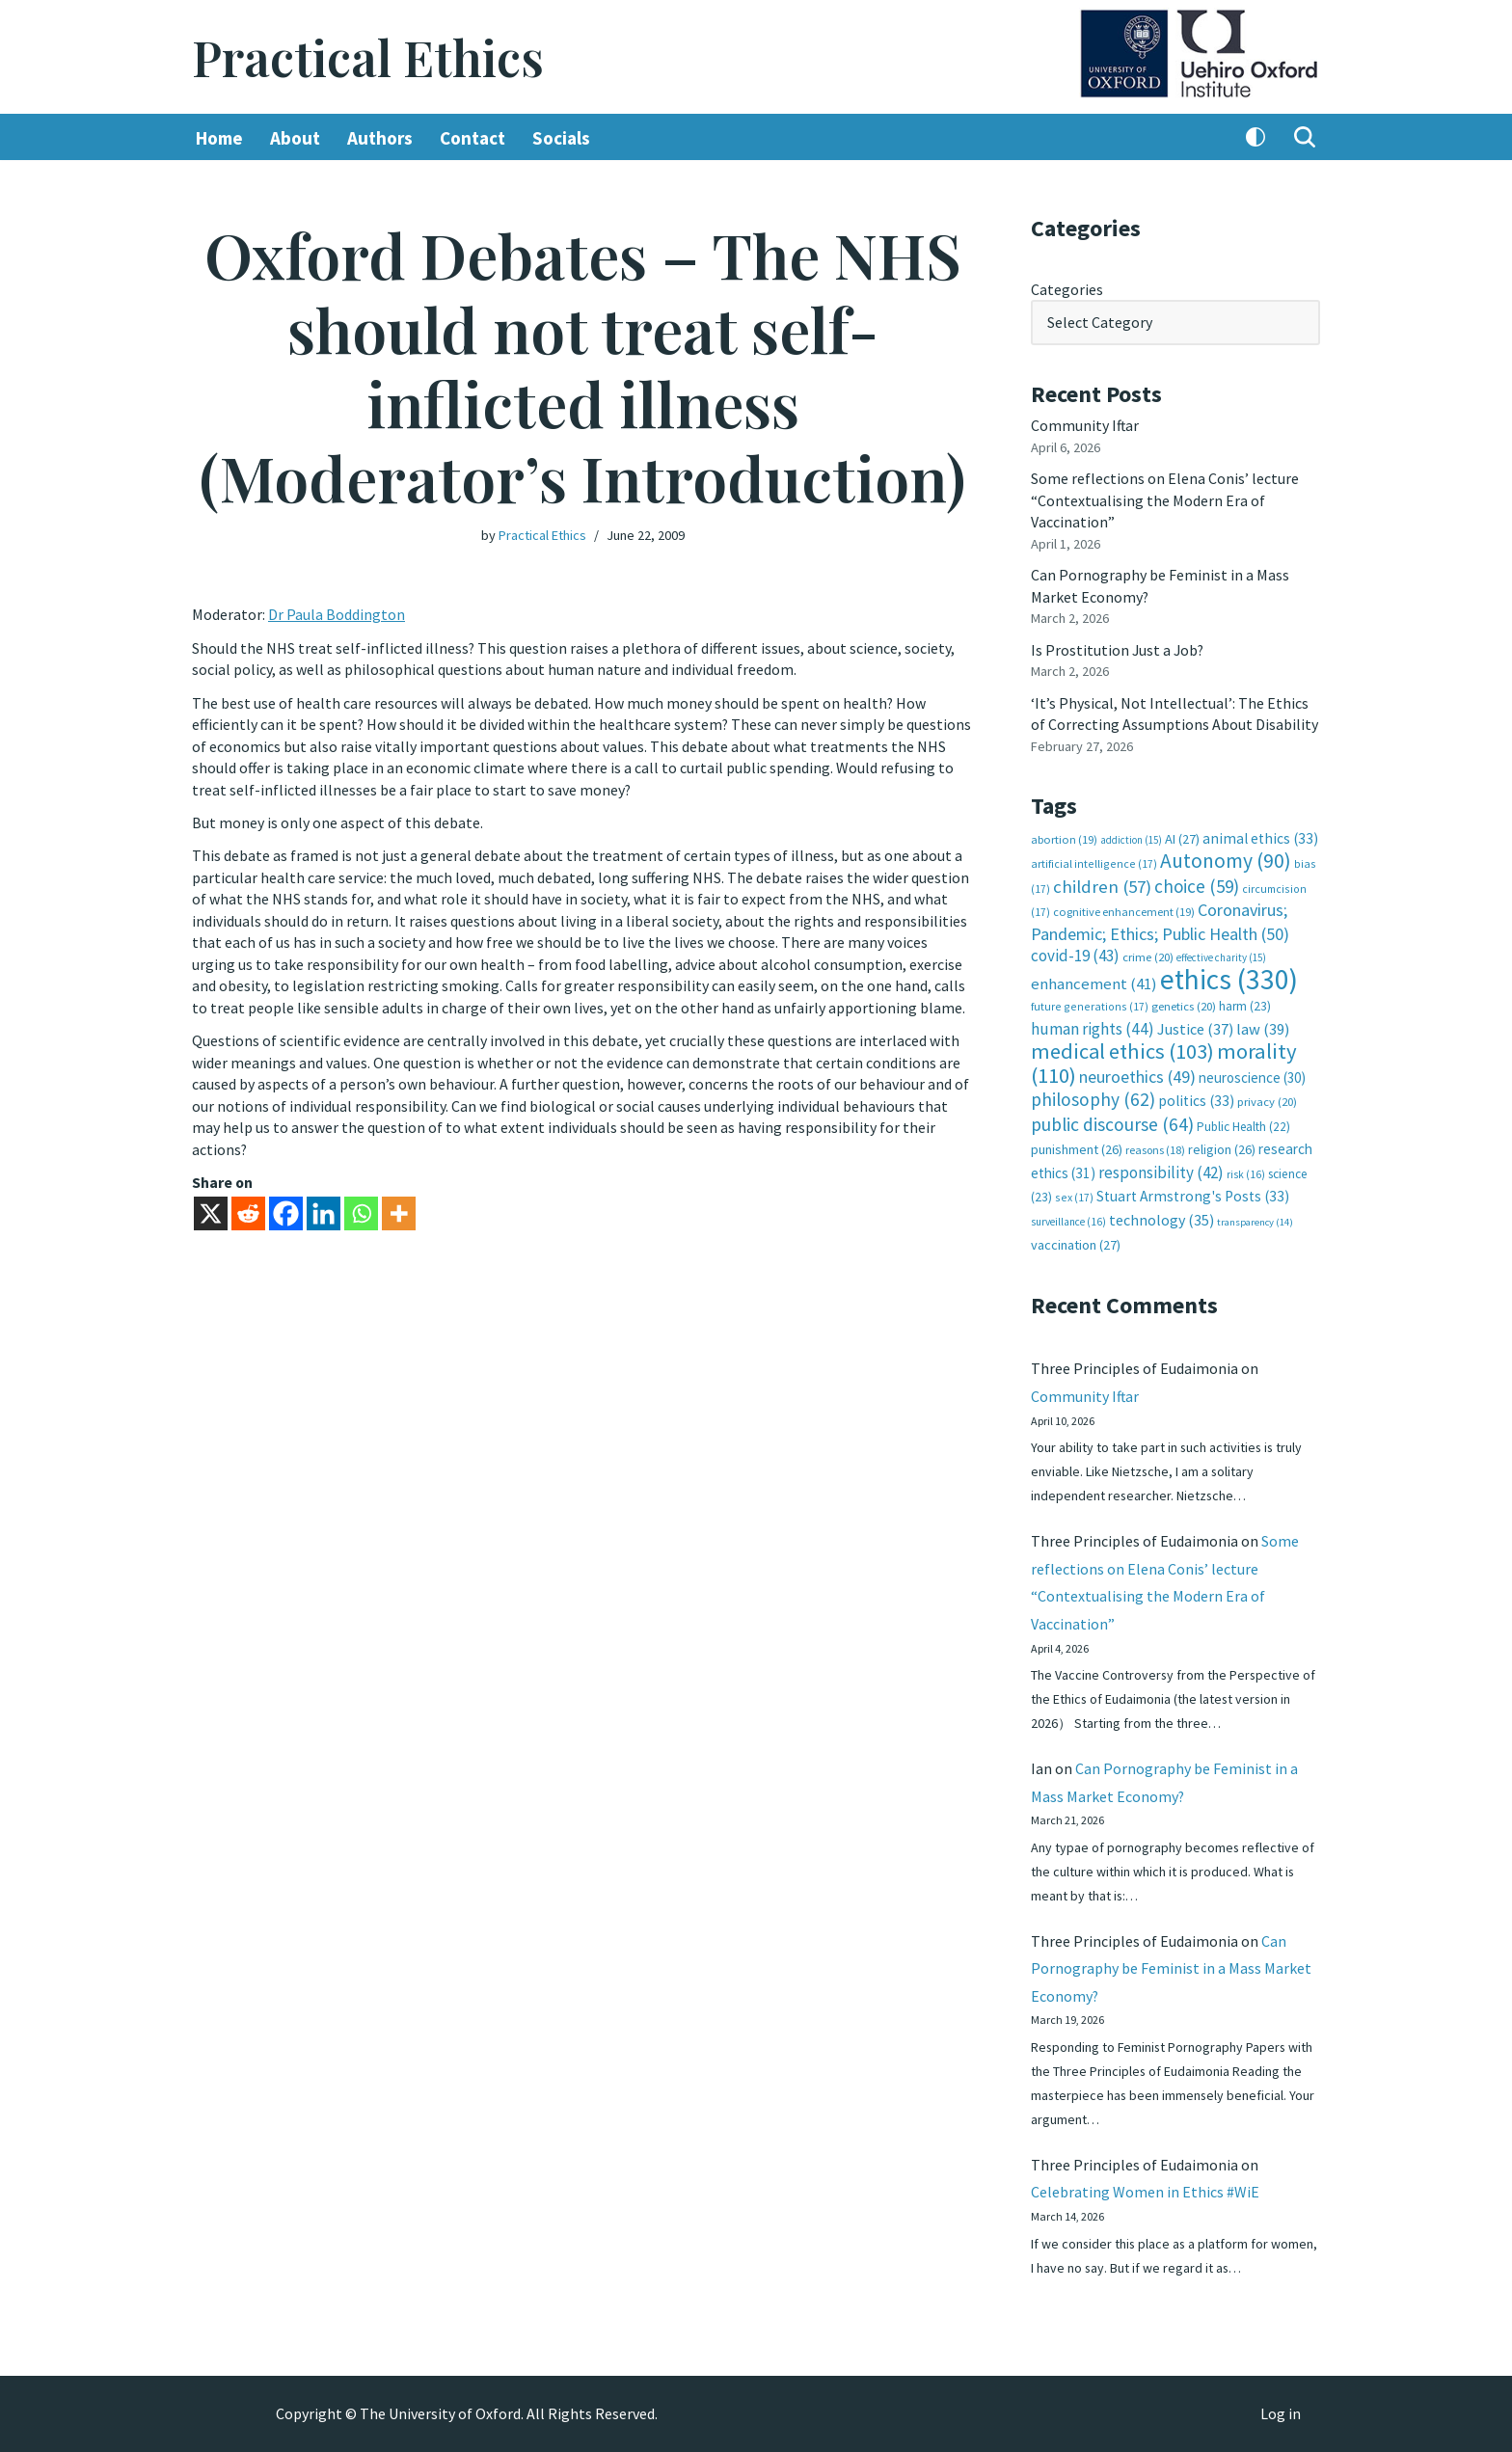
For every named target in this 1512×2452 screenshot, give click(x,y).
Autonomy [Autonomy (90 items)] (1225, 859)
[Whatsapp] (361, 1211)
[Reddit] (248, 1211)
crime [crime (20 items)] (1148, 955)
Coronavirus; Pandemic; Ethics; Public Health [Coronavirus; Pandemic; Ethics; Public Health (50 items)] (1160, 919)
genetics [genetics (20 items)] (1183, 1004)
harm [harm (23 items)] (1245, 1004)
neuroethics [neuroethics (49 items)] (1137, 1074)
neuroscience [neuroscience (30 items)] (1252, 1074)
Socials (561, 137)
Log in (1280, 2414)
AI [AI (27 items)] (1182, 837)
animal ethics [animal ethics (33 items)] (1260, 836)
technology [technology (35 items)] (1161, 1216)
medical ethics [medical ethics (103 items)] (1122, 1049)
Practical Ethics (542, 535)
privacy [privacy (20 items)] (1267, 1098)
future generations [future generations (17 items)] (1089, 1004)
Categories (1067, 289)
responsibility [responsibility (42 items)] (1161, 1168)
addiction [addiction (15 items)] (1131, 838)
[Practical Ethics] (368, 57)
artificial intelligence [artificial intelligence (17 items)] (1094, 861)
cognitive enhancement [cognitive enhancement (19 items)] (1124, 910)
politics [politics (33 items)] (1196, 1098)
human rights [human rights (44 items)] (1092, 1026)
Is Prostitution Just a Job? (1118, 649)
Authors (380, 137)
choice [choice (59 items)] (1196, 884)
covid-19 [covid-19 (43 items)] (1075, 953)
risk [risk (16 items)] (1246, 1170)
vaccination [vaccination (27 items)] (1075, 1242)
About (295, 137)
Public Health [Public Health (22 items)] (1243, 1124)
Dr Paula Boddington (336, 614)
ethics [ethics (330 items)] (1229, 976)
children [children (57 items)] (1102, 885)
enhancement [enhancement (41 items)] (1094, 980)
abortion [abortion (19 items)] (1064, 837)
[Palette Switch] (1255, 138)
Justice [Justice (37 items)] (1195, 1026)
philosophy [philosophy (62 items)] (1093, 1096)
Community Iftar (1085, 425)
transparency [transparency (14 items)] (1255, 1218)
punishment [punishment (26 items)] (1076, 1146)
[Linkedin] (323, 1211)
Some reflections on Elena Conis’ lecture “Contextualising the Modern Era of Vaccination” (1165, 500)
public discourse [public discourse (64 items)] (1112, 1121)
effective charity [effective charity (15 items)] (1221, 955)
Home (219, 137)
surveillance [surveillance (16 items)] (1068, 1218)
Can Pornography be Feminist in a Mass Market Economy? (1171, 1967)
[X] (211, 1211)
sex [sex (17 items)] (1074, 1194)
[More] (399, 1211)
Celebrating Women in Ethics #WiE (1145, 2191)
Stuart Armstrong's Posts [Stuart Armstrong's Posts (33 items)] (1192, 1193)
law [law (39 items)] (1262, 1026)
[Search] (1304, 137)
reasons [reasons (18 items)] (1155, 1147)
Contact (472, 137)
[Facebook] (286, 1211)
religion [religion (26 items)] (1222, 1146)
